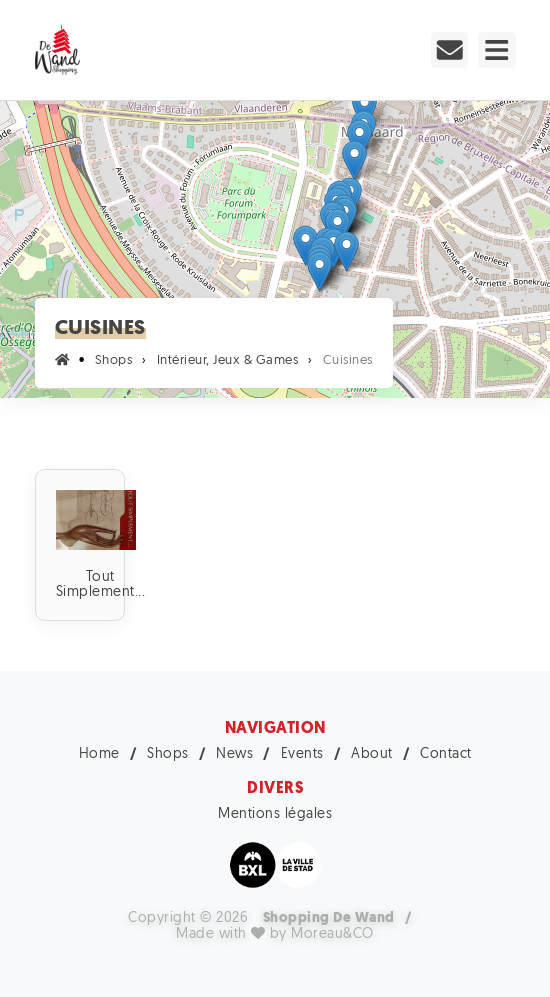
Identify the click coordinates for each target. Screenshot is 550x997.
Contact (446, 754)
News (234, 754)
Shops (168, 754)
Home (99, 754)
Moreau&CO (332, 934)
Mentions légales (275, 814)
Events (302, 754)
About (372, 754)
